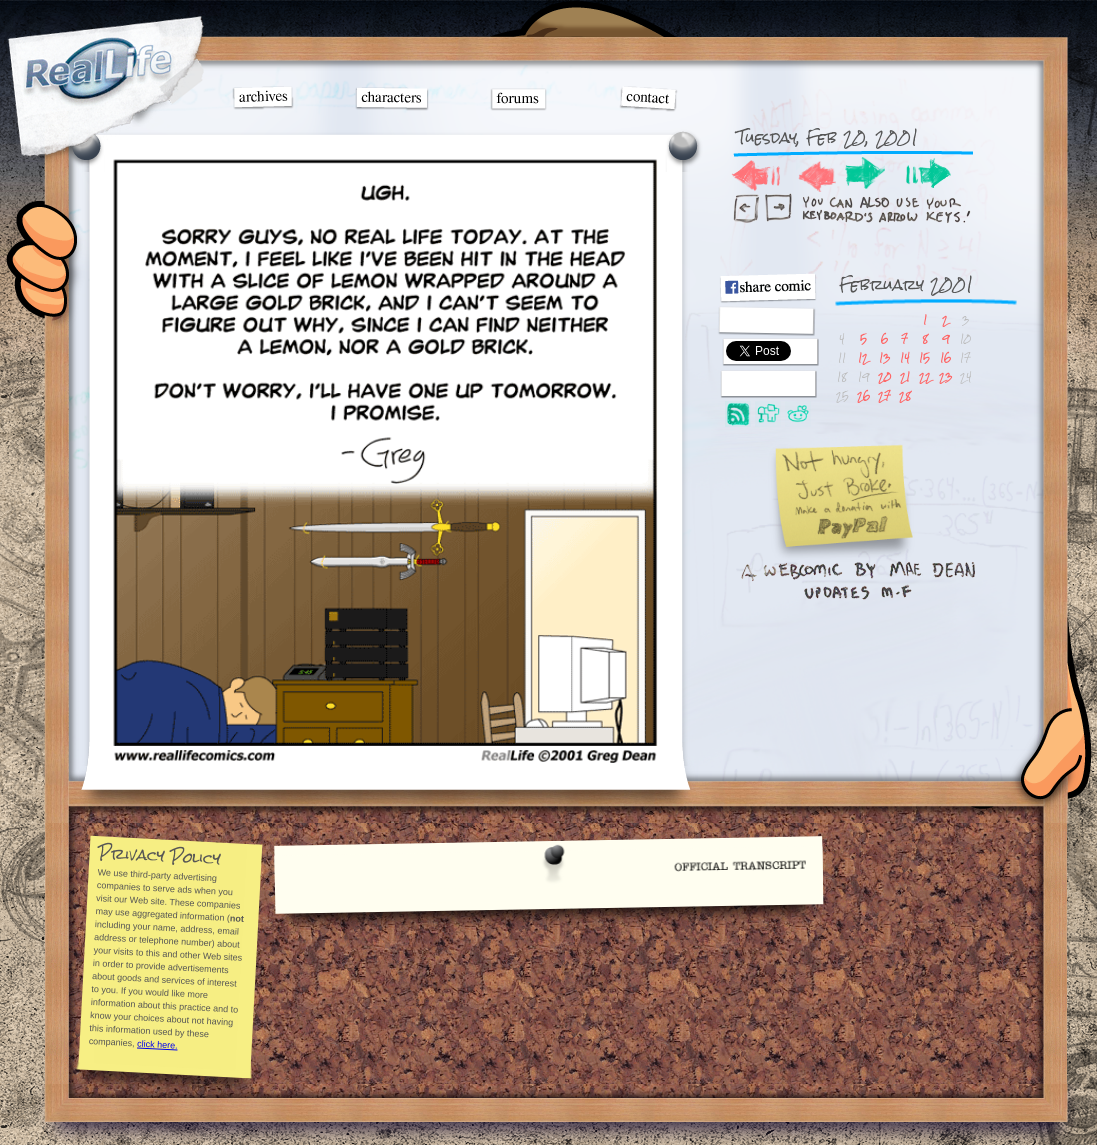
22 (925, 376)
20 (884, 376)
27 (884, 395)
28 (905, 395)
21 (905, 376)
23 (945, 376)
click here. (157, 1044)
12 (863, 357)
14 (905, 357)
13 (884, 357)
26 (863, 395)
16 (945, 357)
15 (924, 357)
